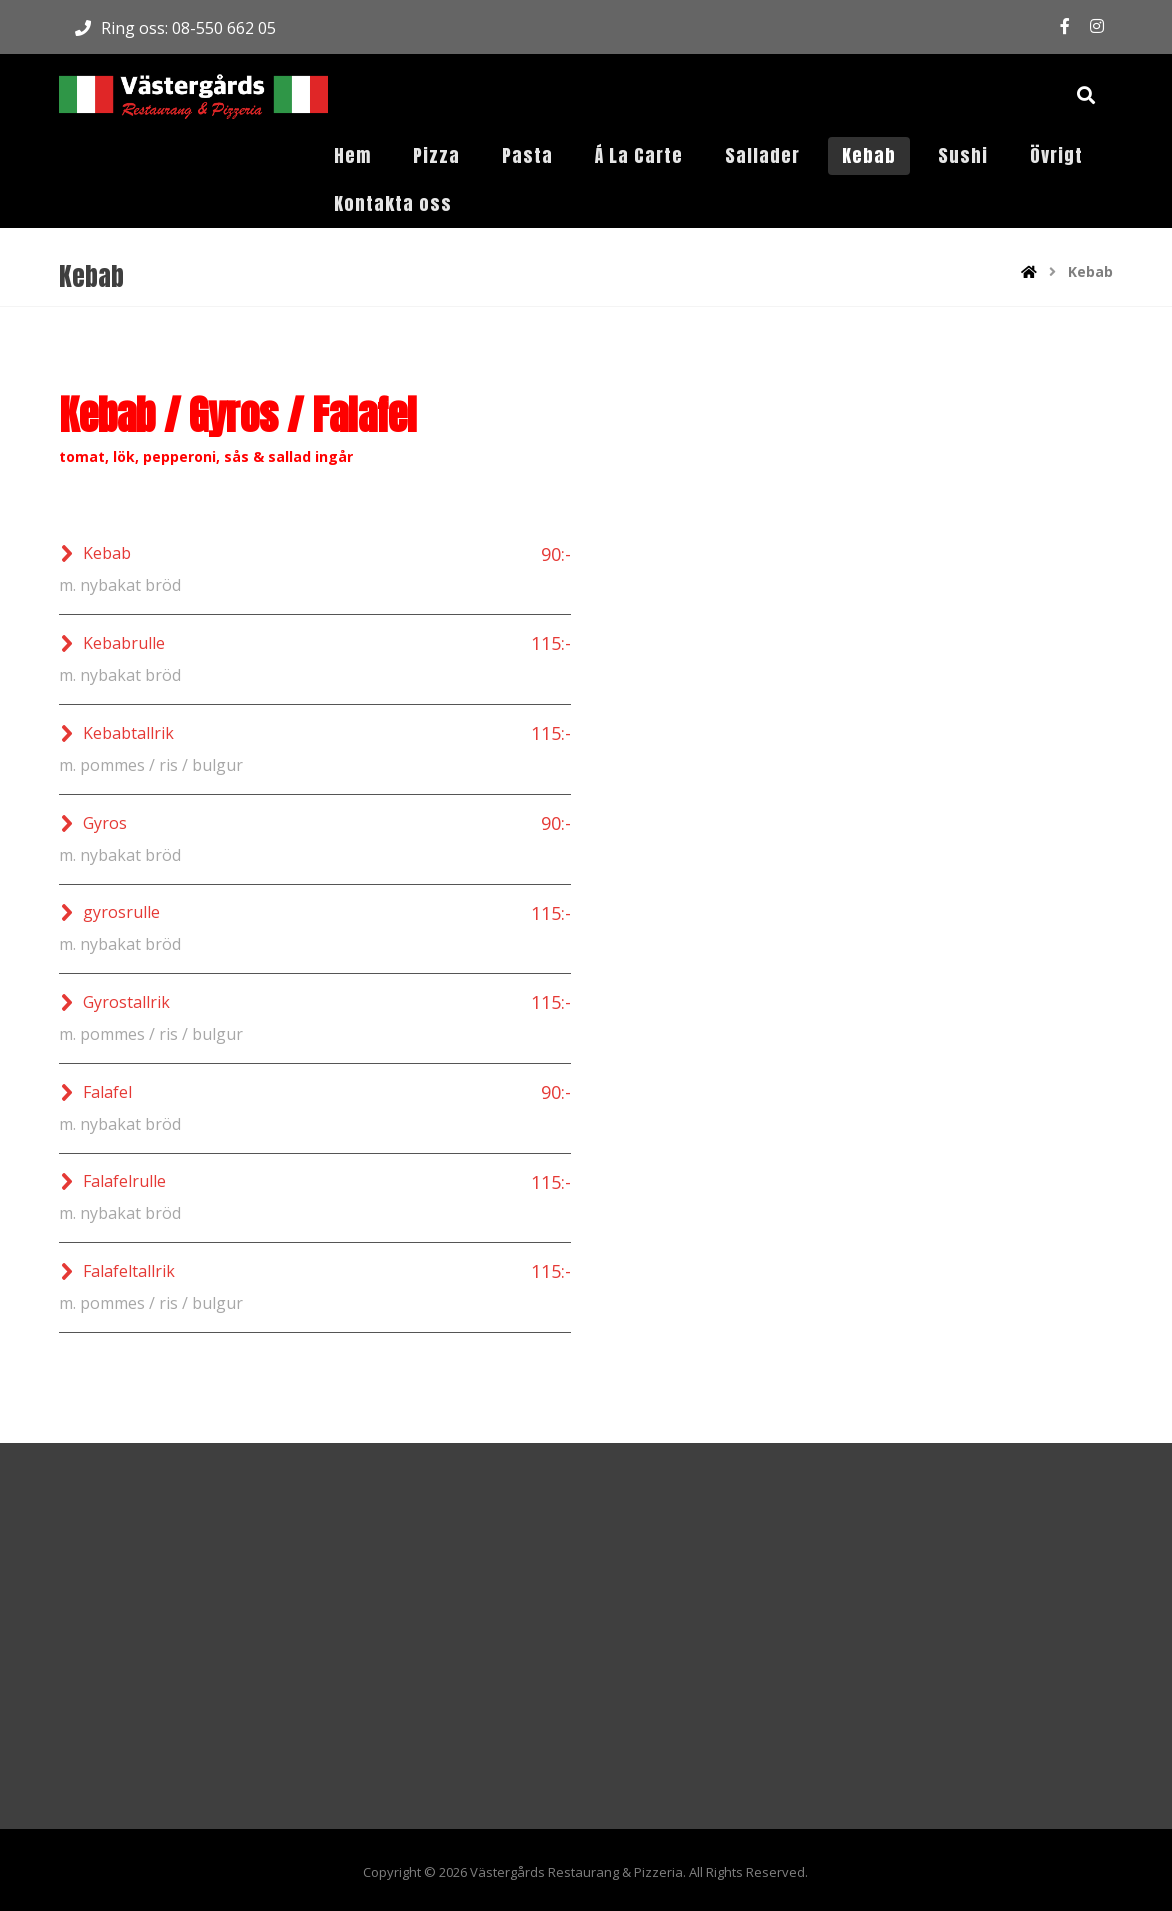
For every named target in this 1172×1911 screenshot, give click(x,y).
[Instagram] (1097, 26)
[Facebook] (1065, 26)
